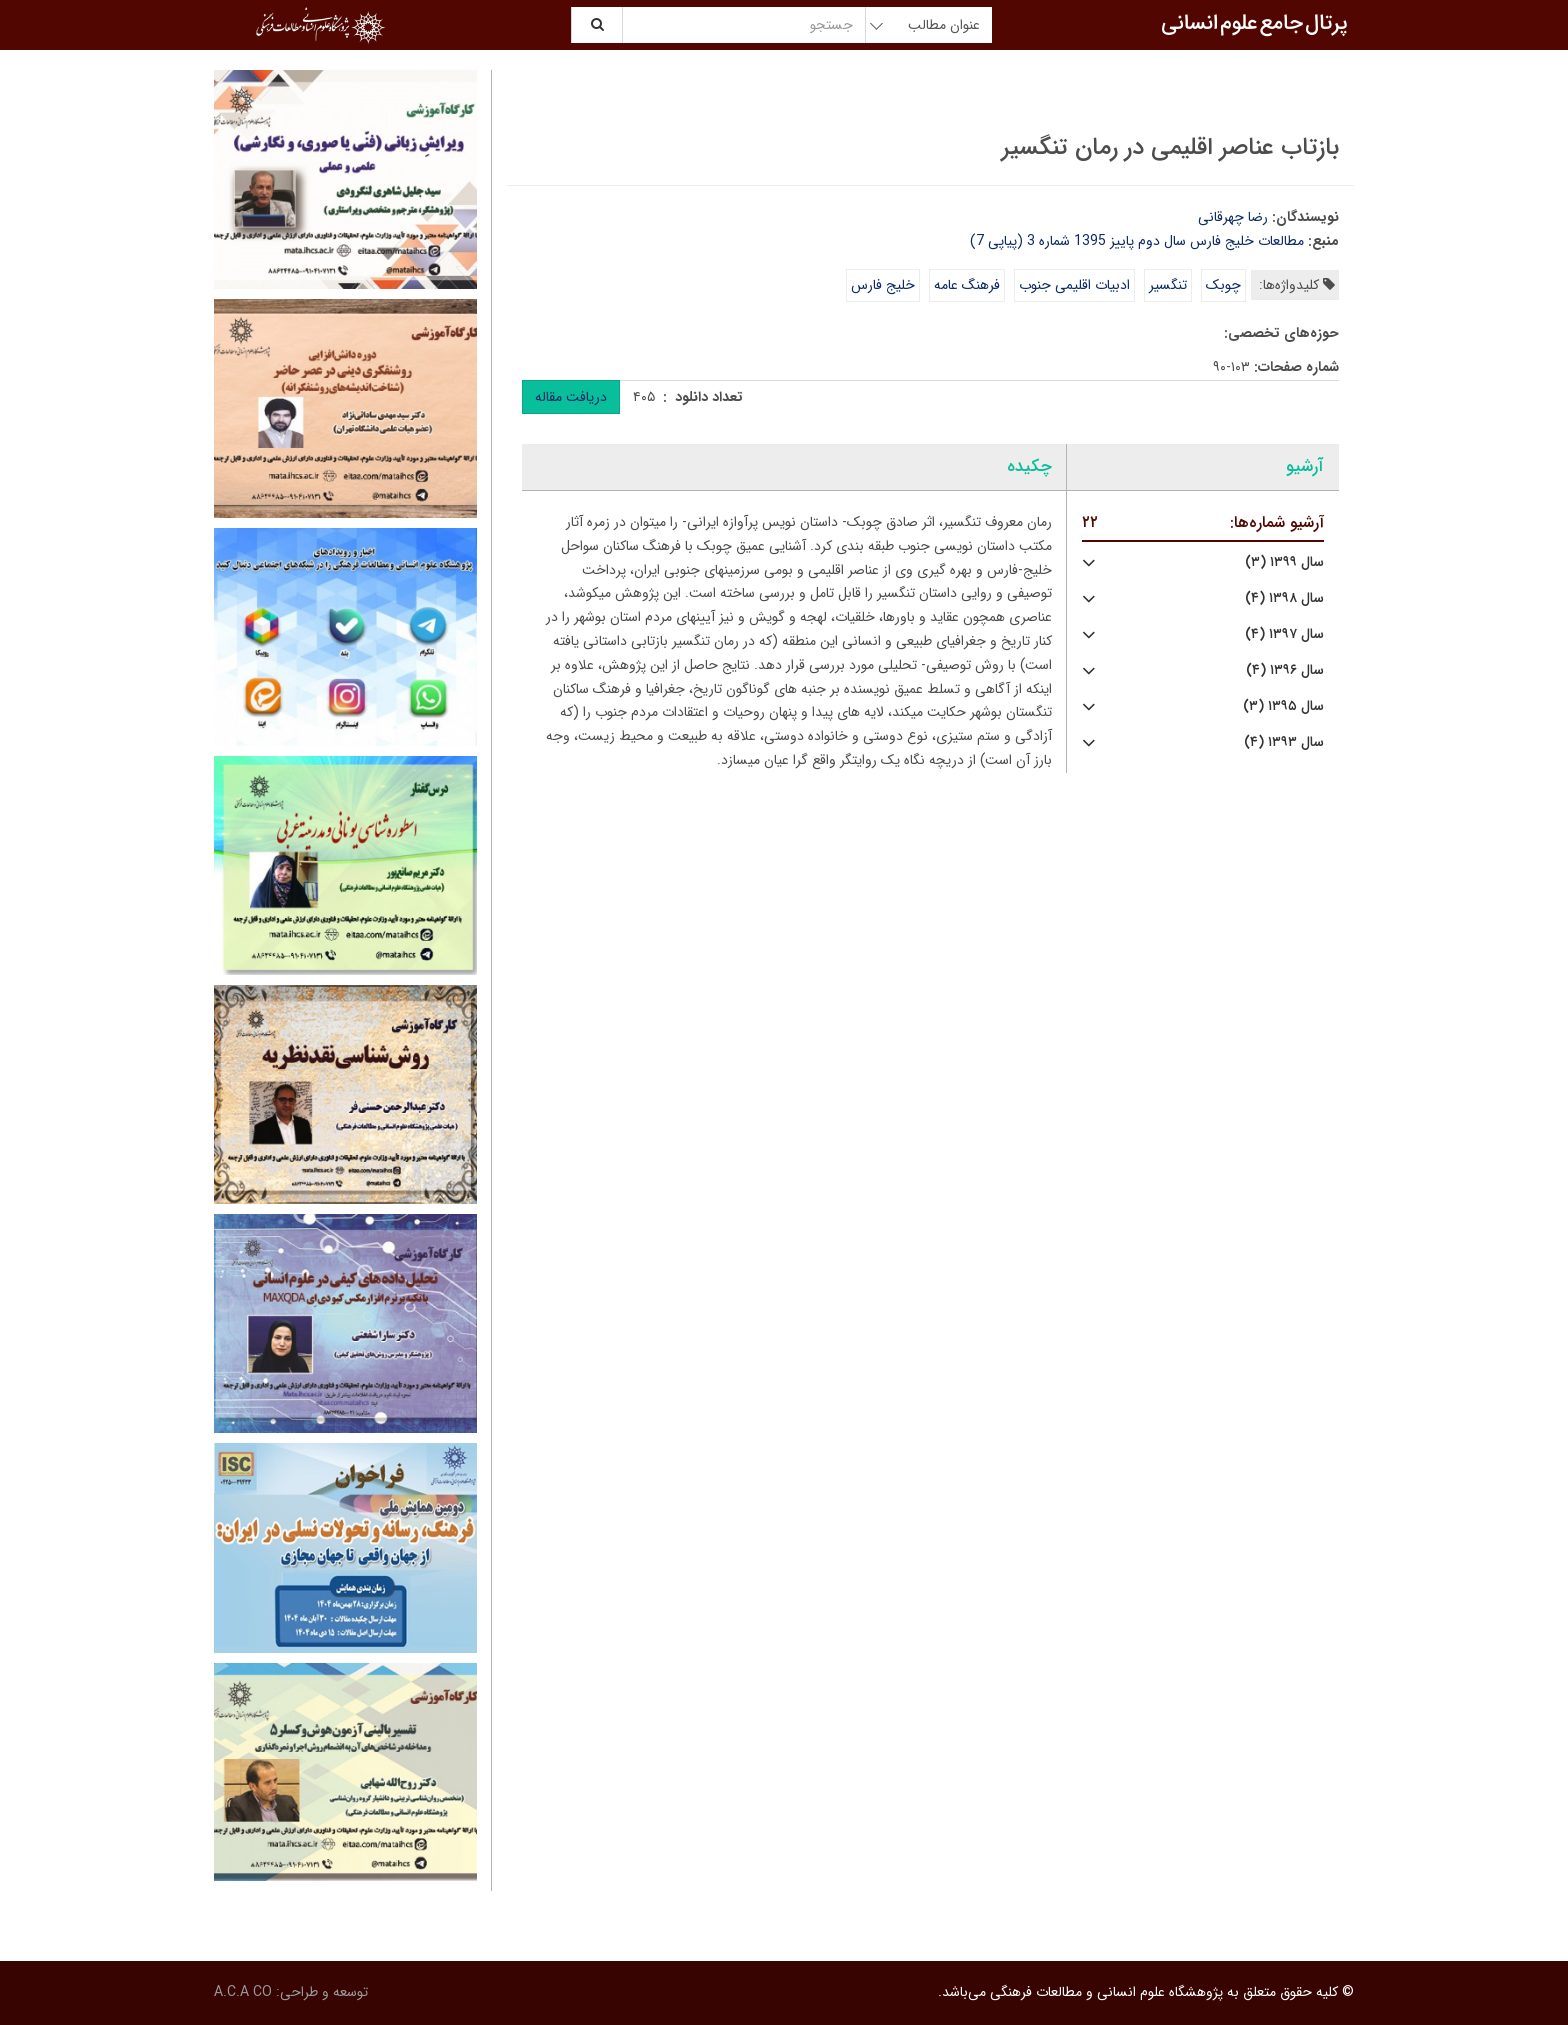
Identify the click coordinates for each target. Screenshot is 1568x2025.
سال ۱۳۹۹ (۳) (1284, 562)
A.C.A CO (243, 1992)
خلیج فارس (883, 285)
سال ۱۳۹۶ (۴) (1285, 670)
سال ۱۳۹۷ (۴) (1284, 634)
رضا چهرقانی (1233, 217)
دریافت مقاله (571, 397)
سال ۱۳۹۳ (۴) (1284, 742)
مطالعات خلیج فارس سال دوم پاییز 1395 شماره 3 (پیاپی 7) (1137, 241)
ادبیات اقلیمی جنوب (1074, 285)
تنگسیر (1168, 285)
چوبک (1223, 285)
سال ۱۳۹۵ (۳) (1283, 706)
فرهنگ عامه (967, 285)
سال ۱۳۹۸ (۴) (1284, 598)
